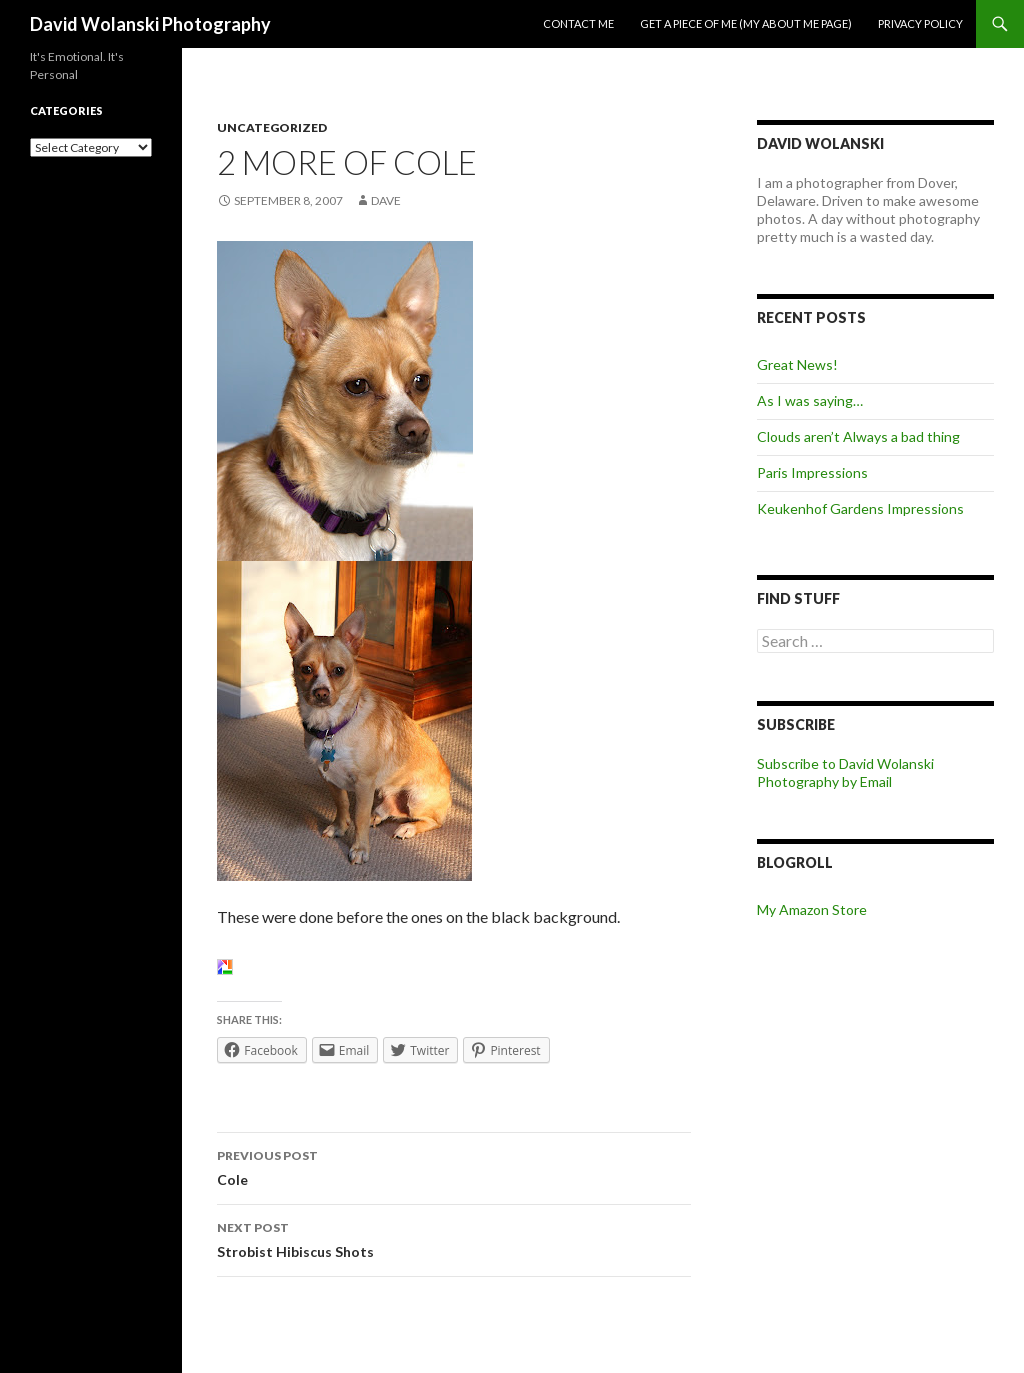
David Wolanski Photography (150, 24)
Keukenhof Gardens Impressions (860, 508)
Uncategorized (272, 127)
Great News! (797, 364)
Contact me (578, 23)
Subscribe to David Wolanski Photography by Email (845, 772)
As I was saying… (810, 400)
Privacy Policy (920, 23)
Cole (454, 1166)
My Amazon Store (812, 909)
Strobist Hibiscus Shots (454, 1238)
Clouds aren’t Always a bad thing (858, 436)
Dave (386, 200)
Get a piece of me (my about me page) (746, 23)
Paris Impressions (812, 472)
